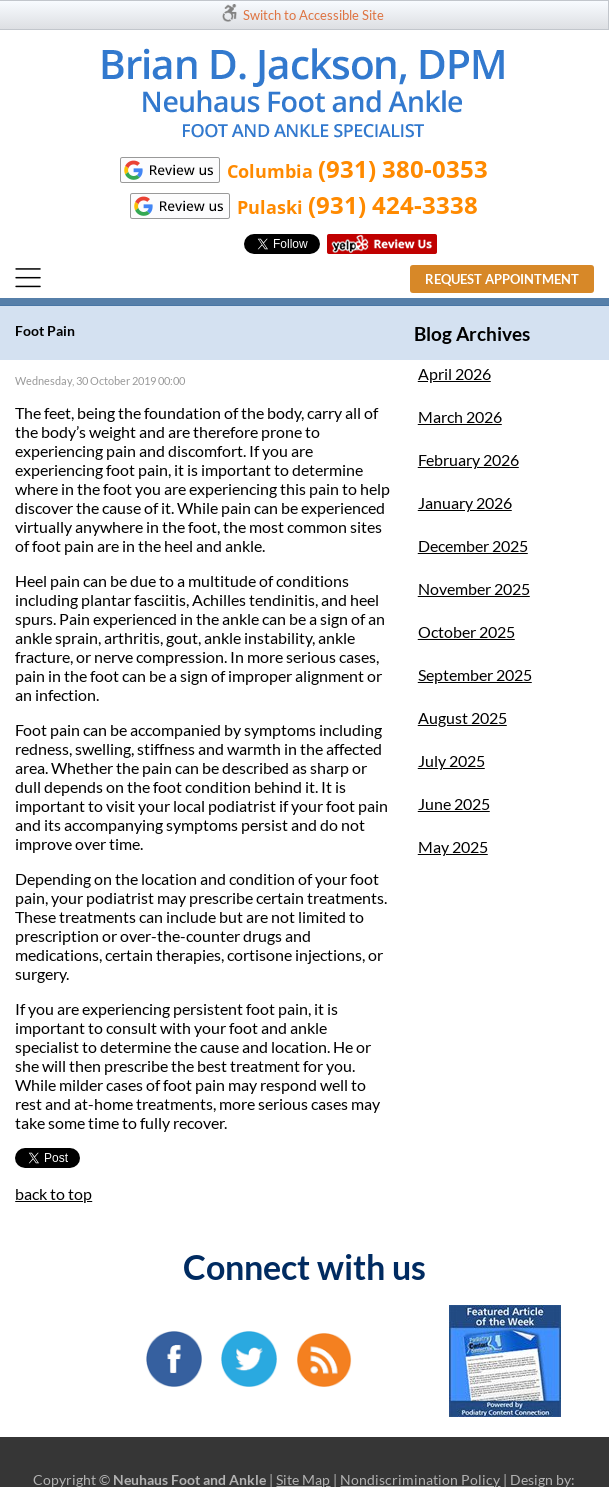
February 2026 (468, 459)
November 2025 (474, 588)
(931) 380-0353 (403, 168)
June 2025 (454, 803)
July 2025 (451, 760)
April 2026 (454, 373)
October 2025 (466, 631)
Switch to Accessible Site (313, 15)
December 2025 (473, 545)
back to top (53, 1193)
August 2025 (462, 717)
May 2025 (453, 846)
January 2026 (465, 502)
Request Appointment (502, 279)
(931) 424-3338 (393, 204)
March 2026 (460, 416)
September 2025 (475, 674)
